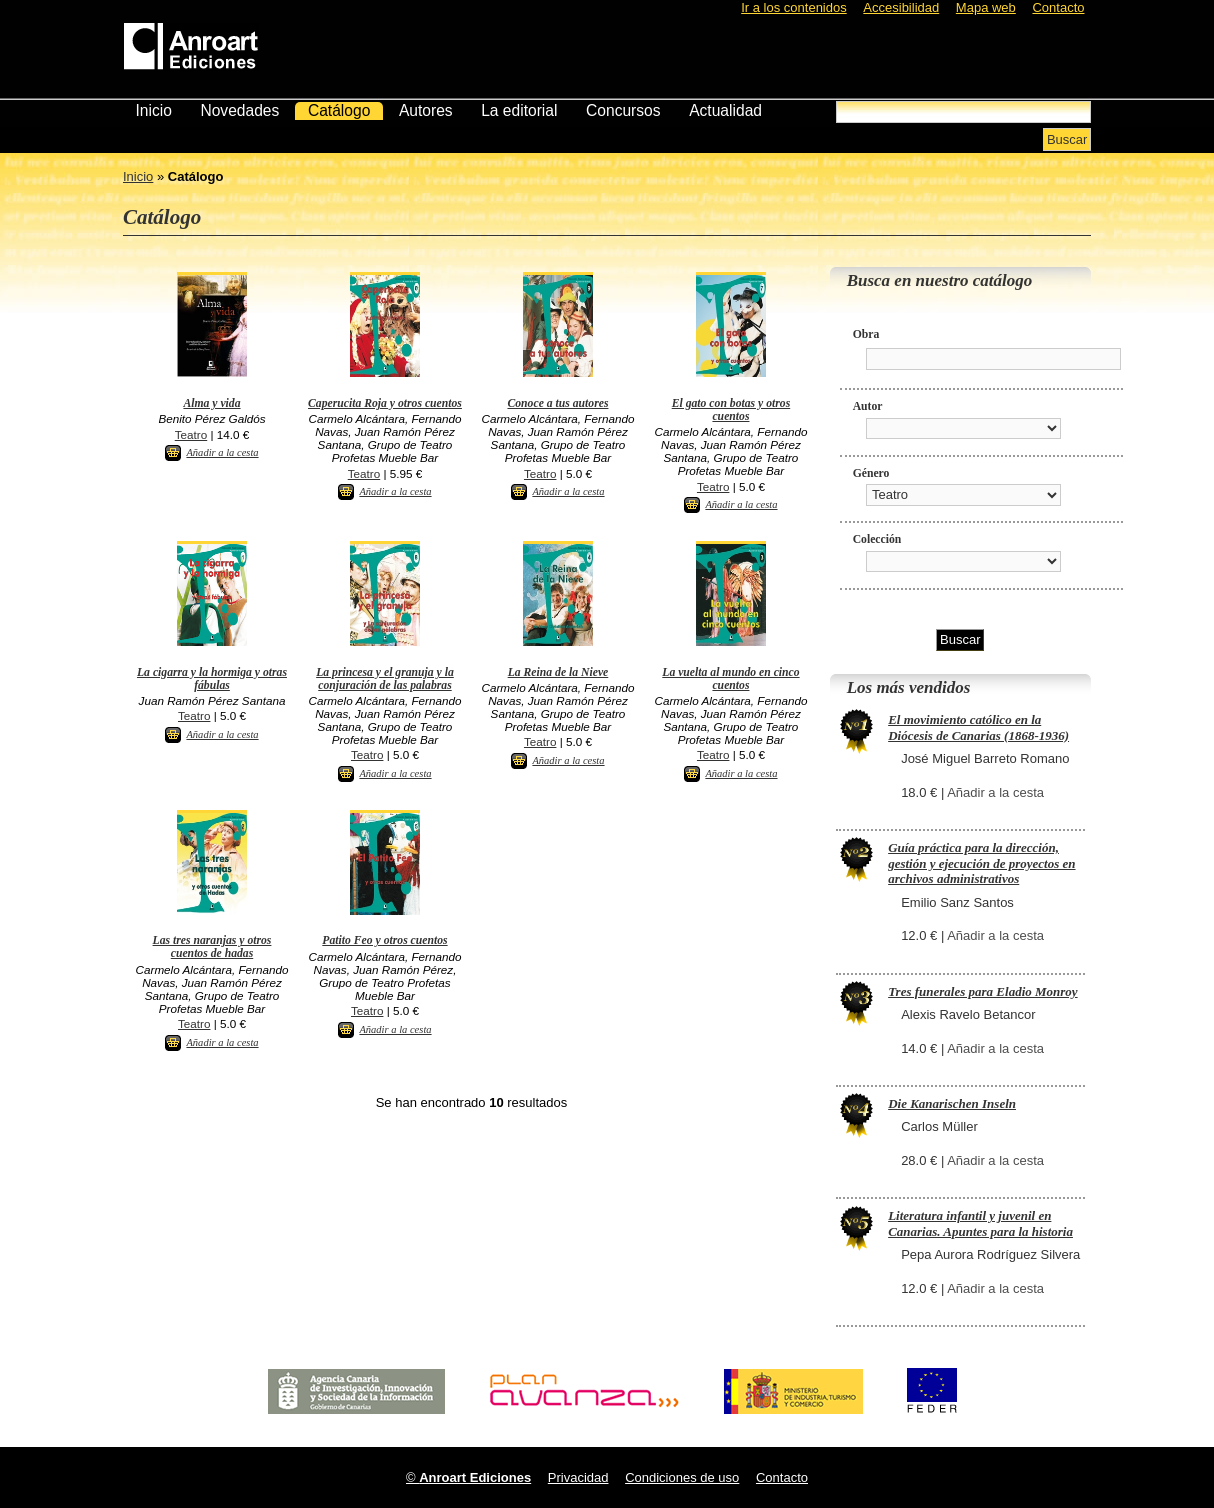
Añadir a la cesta (222, 452)
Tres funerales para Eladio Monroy (982, 991)
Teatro (191, 434)
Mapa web (986, 7)
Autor (868, 406)
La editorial (519, 110)
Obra (866, 334)
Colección (877, 539)
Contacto (1058, 7)
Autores (426, 110)
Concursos (623, 110)
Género (871, 473)
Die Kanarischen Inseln (952, 1103)
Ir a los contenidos (794, 7)
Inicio (153, 110)
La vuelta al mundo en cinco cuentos (730, 679)
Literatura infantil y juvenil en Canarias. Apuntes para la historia (980, 1223)
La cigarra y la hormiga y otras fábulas (212, 679)
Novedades (239, 110)
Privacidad (578, 1477)
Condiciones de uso (682, 1477)
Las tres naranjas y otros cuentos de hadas (212, 947)
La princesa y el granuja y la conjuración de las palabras (385, 679)
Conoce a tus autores (557, 403)
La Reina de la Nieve (558, 672)
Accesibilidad (901, 7)
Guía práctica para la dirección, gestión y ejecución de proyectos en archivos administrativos (981, 863)
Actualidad (725, 110)
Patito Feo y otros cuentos (384, 940)
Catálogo (339, 110)
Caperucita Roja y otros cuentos (385, 403)
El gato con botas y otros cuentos (731, 410)
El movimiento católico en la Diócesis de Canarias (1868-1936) (978, 727)
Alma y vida (211, 403)
